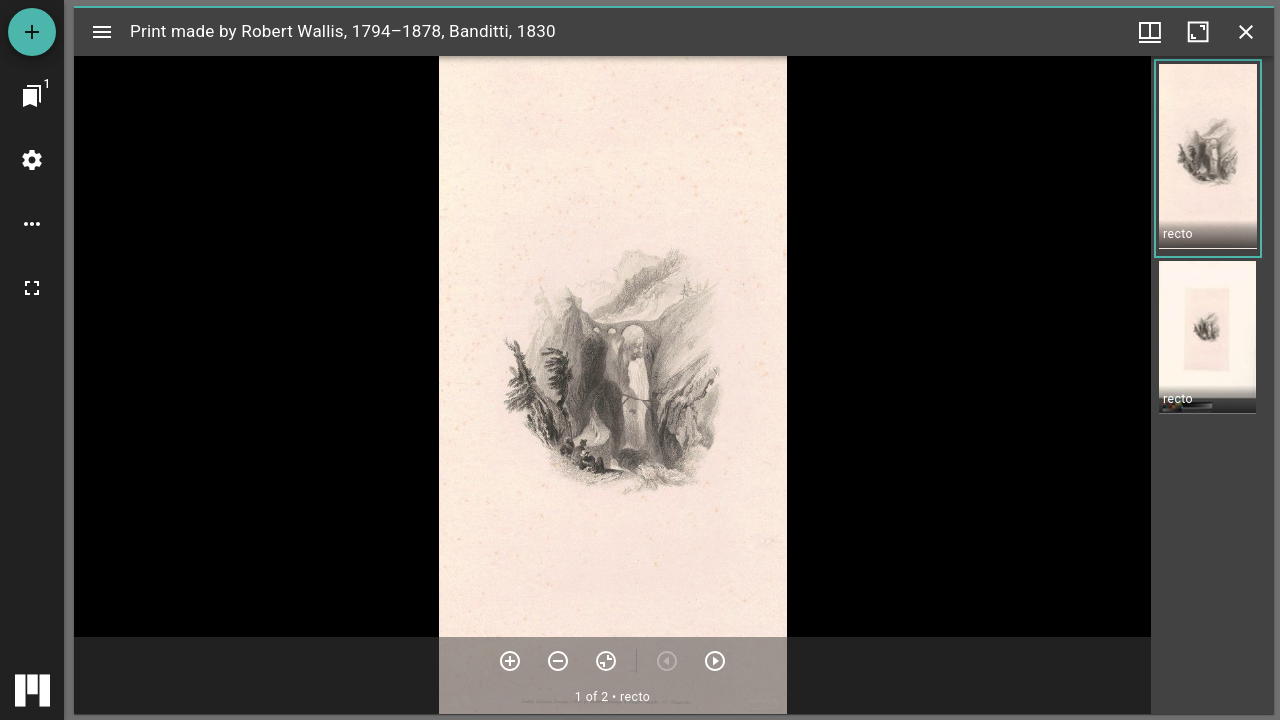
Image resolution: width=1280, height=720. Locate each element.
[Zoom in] (510, 661)
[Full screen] (32, 288)
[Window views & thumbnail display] (1150, 32)
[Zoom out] (558, 661)
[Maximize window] (1198, 32)
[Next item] (715, 661)
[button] (1208, 158)
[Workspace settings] (32, 160)
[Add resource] (32, 32)
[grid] (1212, 385)
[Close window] (1246, 32)
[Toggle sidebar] (102, 32)
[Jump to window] (32, 96)
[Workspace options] (32, 224)
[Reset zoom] (606, 661)
